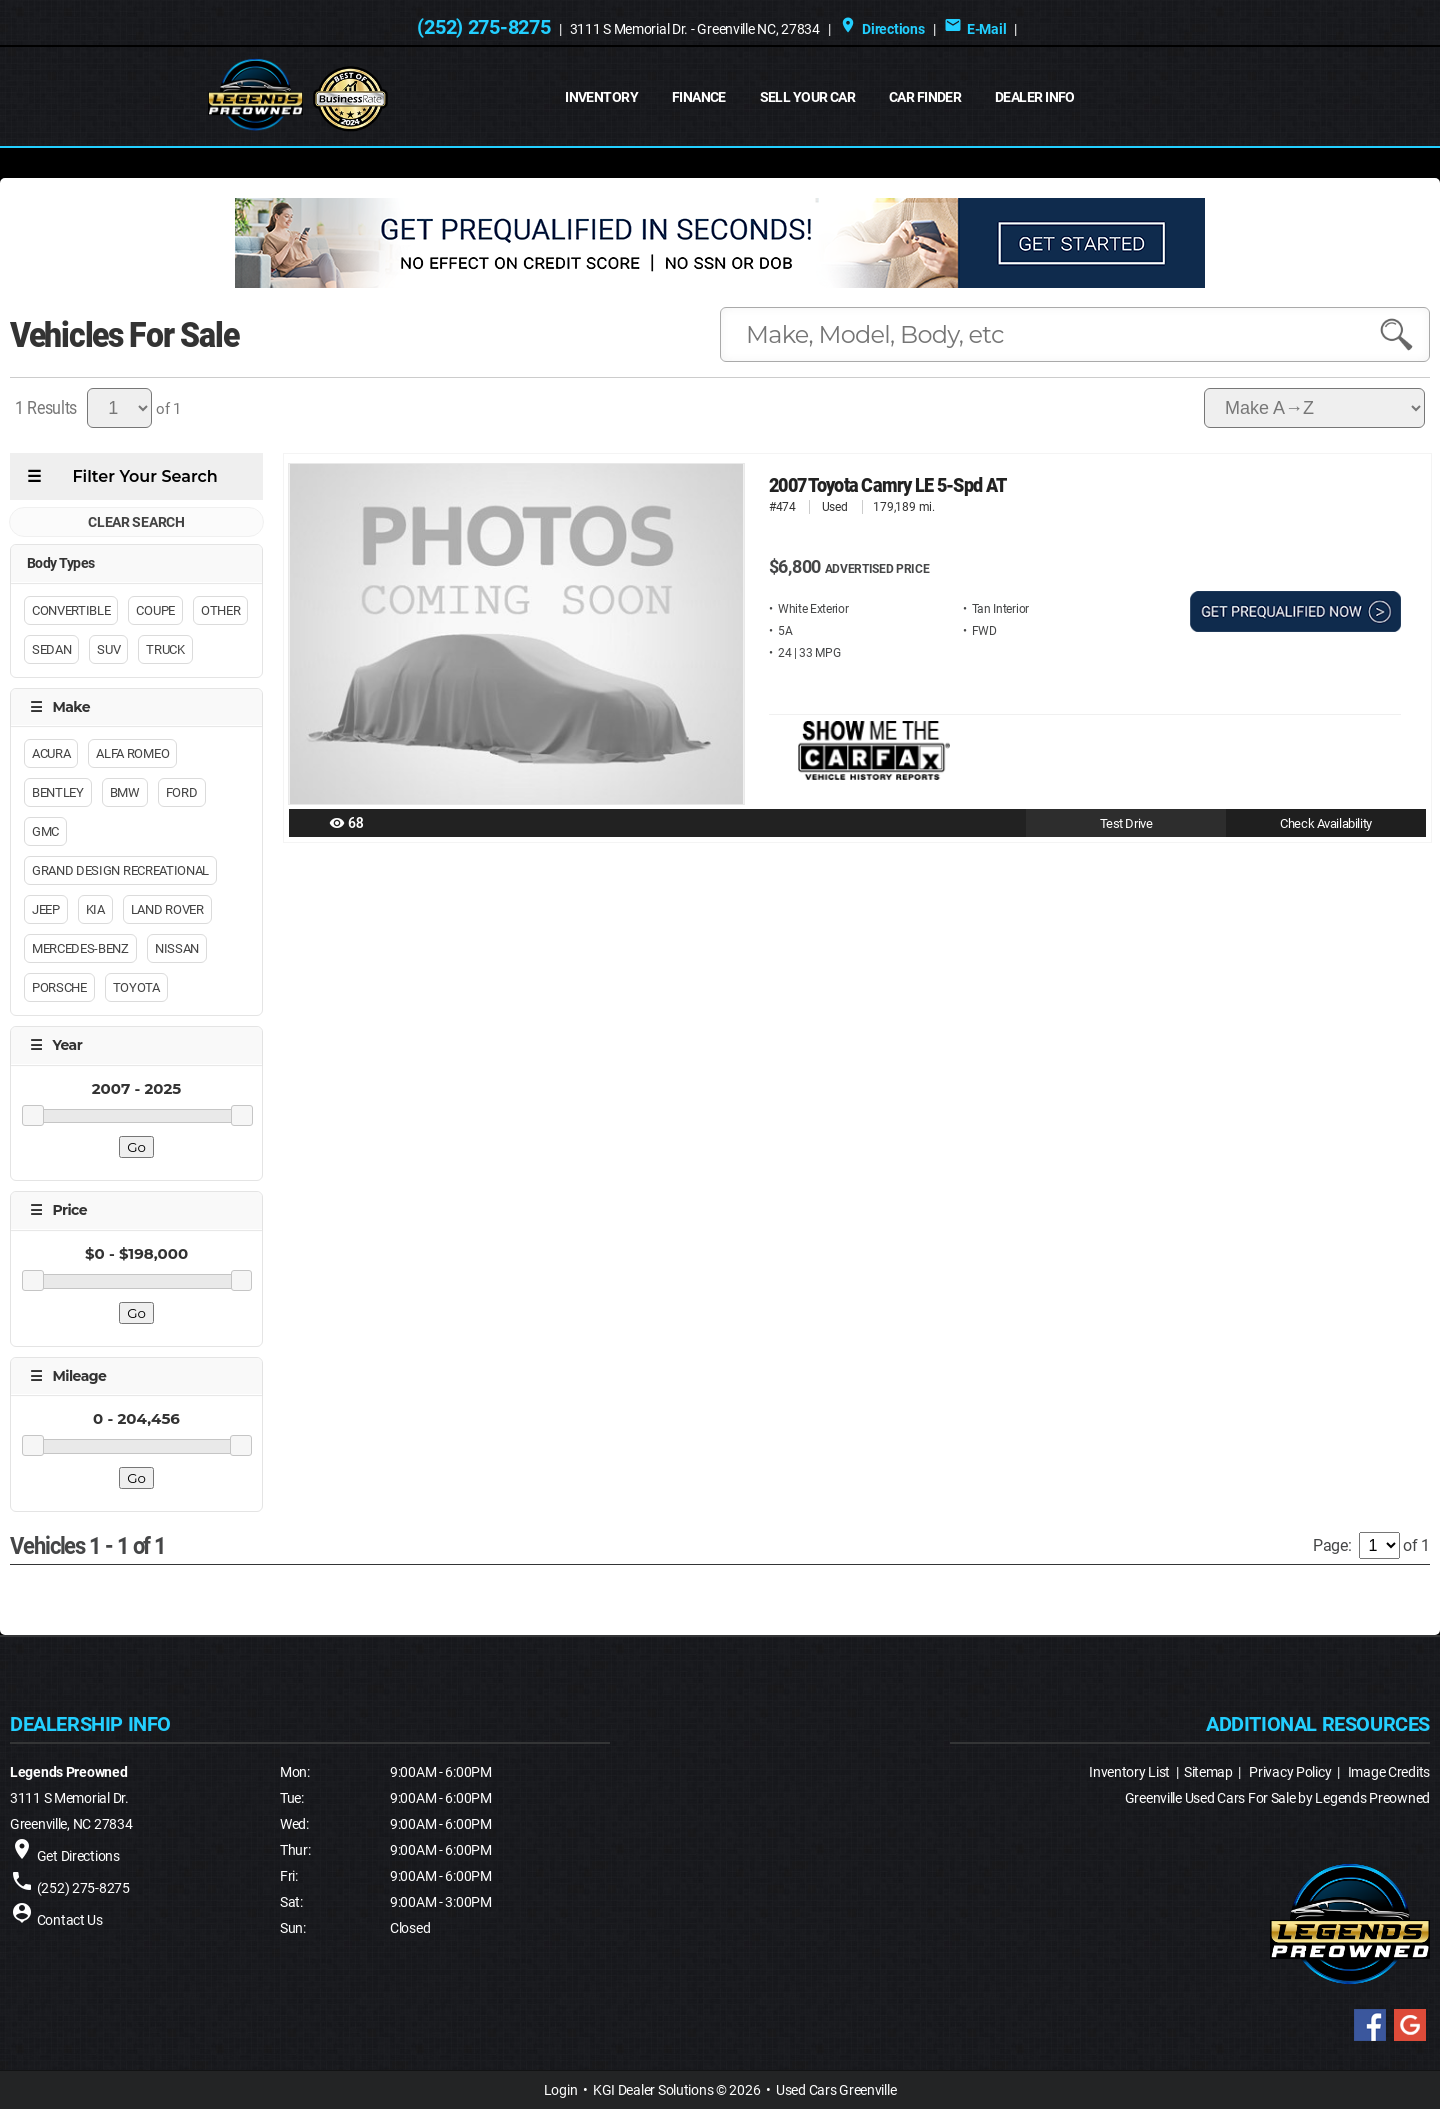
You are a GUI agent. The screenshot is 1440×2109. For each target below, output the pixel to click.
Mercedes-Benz (80, 948)
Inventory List (1129, 1772)
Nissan (177, 948)
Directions (882, 29)
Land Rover (167, 909)
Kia (95, 909)
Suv (108, 649)
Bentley (58, 792)
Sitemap (1208, 1772)
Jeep (46, 909)
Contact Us (70, 1920)
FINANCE (699, 97)
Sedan (51, 649)
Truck (165, 649)
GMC (45, 831)
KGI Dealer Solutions (653, 2090)
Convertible (71, 610)
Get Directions (78, 1856)
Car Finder (925, 97)
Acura (51, 753)
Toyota (136, 987)
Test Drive (1126, 823)
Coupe (155, 610)
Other (220, 610)
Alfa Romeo (132, 753)
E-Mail (975, 29)
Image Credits (1389, 1772)
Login (561, 2090)
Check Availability (1325, 823)
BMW (125, 792)
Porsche (59, 987)
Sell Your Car (808, 97)
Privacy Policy (1290, 1772)
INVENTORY (601, 97)
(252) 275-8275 (483, 27)
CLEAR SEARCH (136, 522)
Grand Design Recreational (120, 870)
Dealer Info (1035, 97)
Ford (182, 792)
